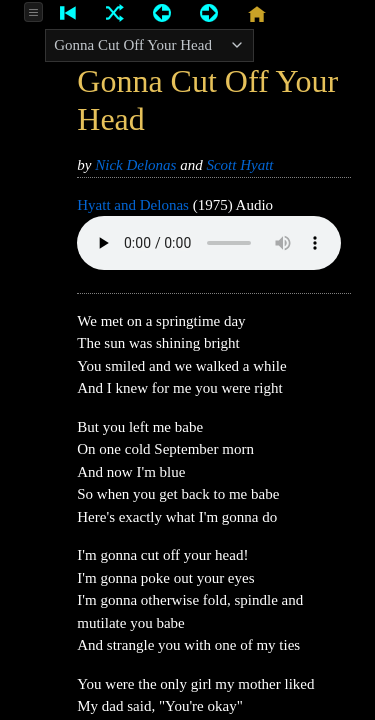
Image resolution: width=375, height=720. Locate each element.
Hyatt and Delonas (133, 205)
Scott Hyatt (239, 165)
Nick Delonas (135, 165)
